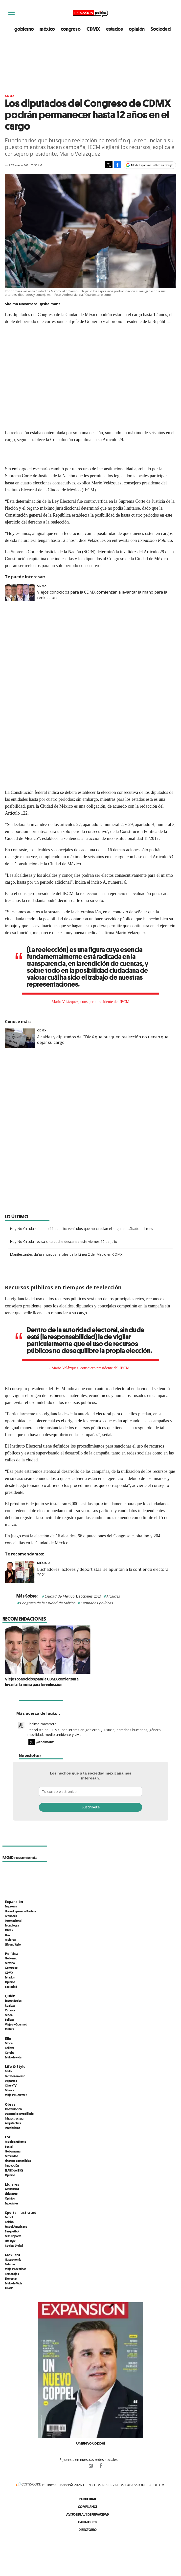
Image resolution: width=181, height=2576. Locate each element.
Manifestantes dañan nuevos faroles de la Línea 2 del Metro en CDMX (66, 1254)
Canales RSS (87, 2522)
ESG (7, 1934)
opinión (137, 29)
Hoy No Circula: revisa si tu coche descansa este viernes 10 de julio (63, 1241)
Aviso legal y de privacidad (87, 2514)
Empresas (11, 1906)
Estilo (8, 2071)
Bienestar (11, 2278)
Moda (9, 2015)
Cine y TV (11, 2085)
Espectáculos (13, 2000)
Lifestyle (10, 2241)
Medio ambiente (15, 2141)
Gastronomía (13, 2259)
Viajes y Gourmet (16, 2024)
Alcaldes (113, 1596)
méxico (47, 29)
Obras (9, 1930)
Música (9, 2090)
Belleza (9, 2019)
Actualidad (12, 2189)
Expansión (14, 1901)
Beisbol (9, 2222)
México (43, 1563)
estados (114, 29)
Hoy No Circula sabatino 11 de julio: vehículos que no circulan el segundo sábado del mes (81, 1228)
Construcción (13, 2109)
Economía (11, 1916)
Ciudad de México (59, 1596)
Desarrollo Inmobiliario (19, 2113)
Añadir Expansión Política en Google (152, 165)
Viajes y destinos (15, 2269)
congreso (70, 29)
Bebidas (10, 2264)
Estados (10, 1977)
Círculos (10, 2010)
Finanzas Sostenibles (18, 2160)
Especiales (11, 2203)
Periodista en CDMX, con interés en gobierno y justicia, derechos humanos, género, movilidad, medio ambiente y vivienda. (94, 1732)
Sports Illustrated (20, 2212)
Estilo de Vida (13, 2283)
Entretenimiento (15, 2076)
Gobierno (11, 1958)
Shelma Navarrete (41, 1724)
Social (9, 2146)
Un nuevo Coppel (90, 2443)
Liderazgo (11, 2193)
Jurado (9, 2288)
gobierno (24, 29)
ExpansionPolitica (100, 2465)
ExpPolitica (80, 2465)
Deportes (11, 2080)
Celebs (9, 2052)
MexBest (13, 2254)
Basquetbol (12, 2231)
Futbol (9, 2217)
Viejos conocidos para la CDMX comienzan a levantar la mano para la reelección (84, 1681)
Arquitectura (13, 2123)
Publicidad (87, 2499)
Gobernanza (13, 2151)
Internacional (13, 1920)
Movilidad (11, 2156)
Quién (10, 1996)
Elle (8, 2038)
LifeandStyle (13, 1944)
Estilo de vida (13, 2057)
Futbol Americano (16, 2226)
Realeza (10, 2005)
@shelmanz (50, 303)
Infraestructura (14, 2118)
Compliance (87, 2506)
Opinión (10, 1982)
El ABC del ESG (14, 2170)
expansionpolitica (90, 2465)
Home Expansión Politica (20, 1911)
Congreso (11, 1967)
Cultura (9, 2029)
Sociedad (160, 29)
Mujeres (10, 1939)
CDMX (93, 29)
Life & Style (15, 2066)
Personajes (12, 2274)
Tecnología (12, 1925)
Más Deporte (13, 2236)
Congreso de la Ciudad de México (47, 1603)
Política (11, 1953)
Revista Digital (14, 2245)
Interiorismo (12, 2128)
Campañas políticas (96, 1603)
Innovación (12, 2165)
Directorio (88, 2529)
